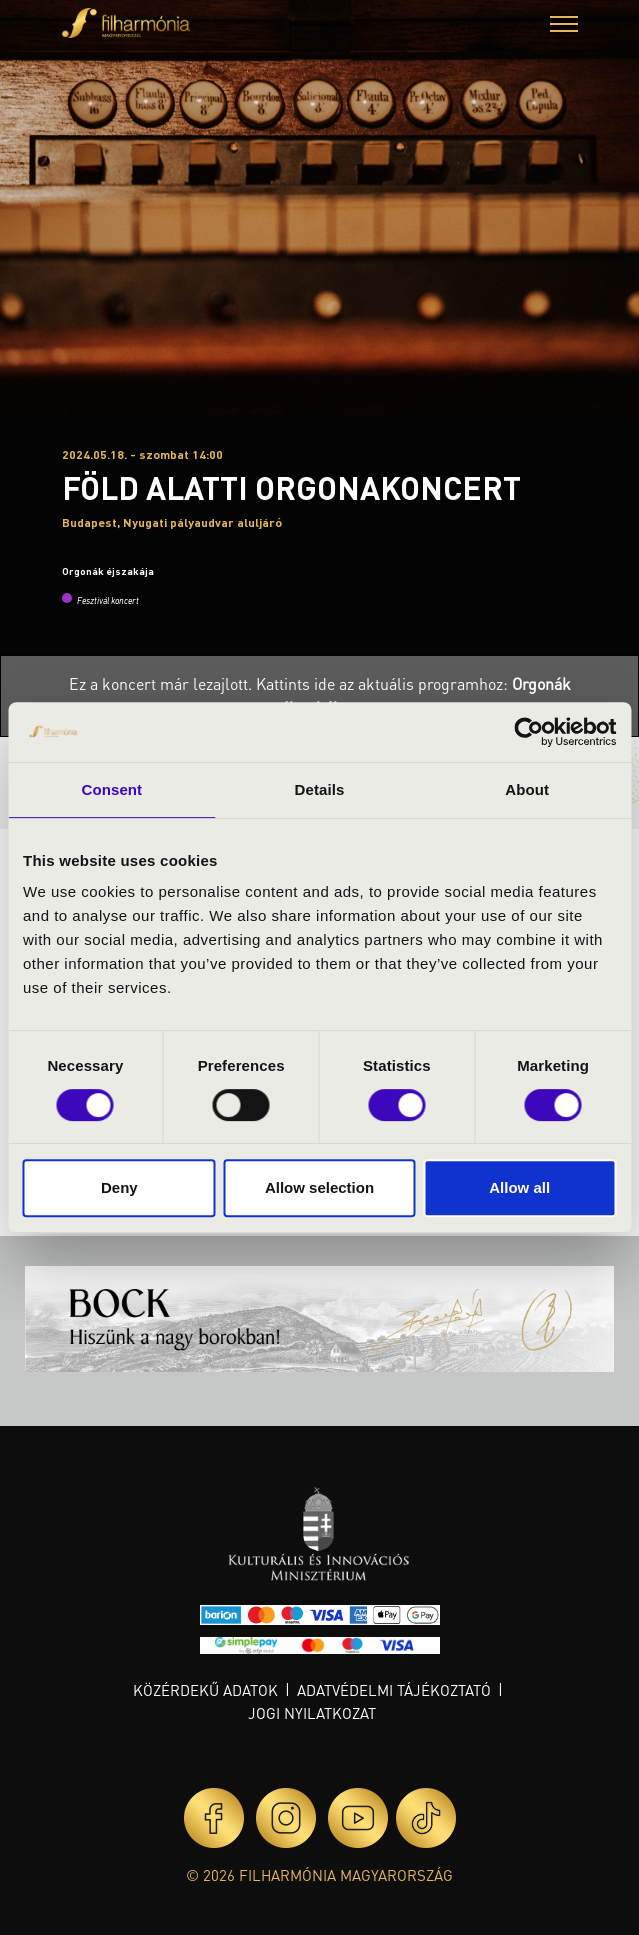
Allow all (519, 1187)
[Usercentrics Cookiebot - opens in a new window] (528, 732)
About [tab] (527, 789)
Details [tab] (320, 789)
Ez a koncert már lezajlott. (162, 683)
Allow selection (319, 1187)
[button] (564, 26)
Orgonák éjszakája (108, 571)
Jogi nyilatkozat (312, 1713)
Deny (119, 1187)
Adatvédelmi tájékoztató (394, 1690)
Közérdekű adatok (205, 1690)
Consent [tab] (111, 789)
